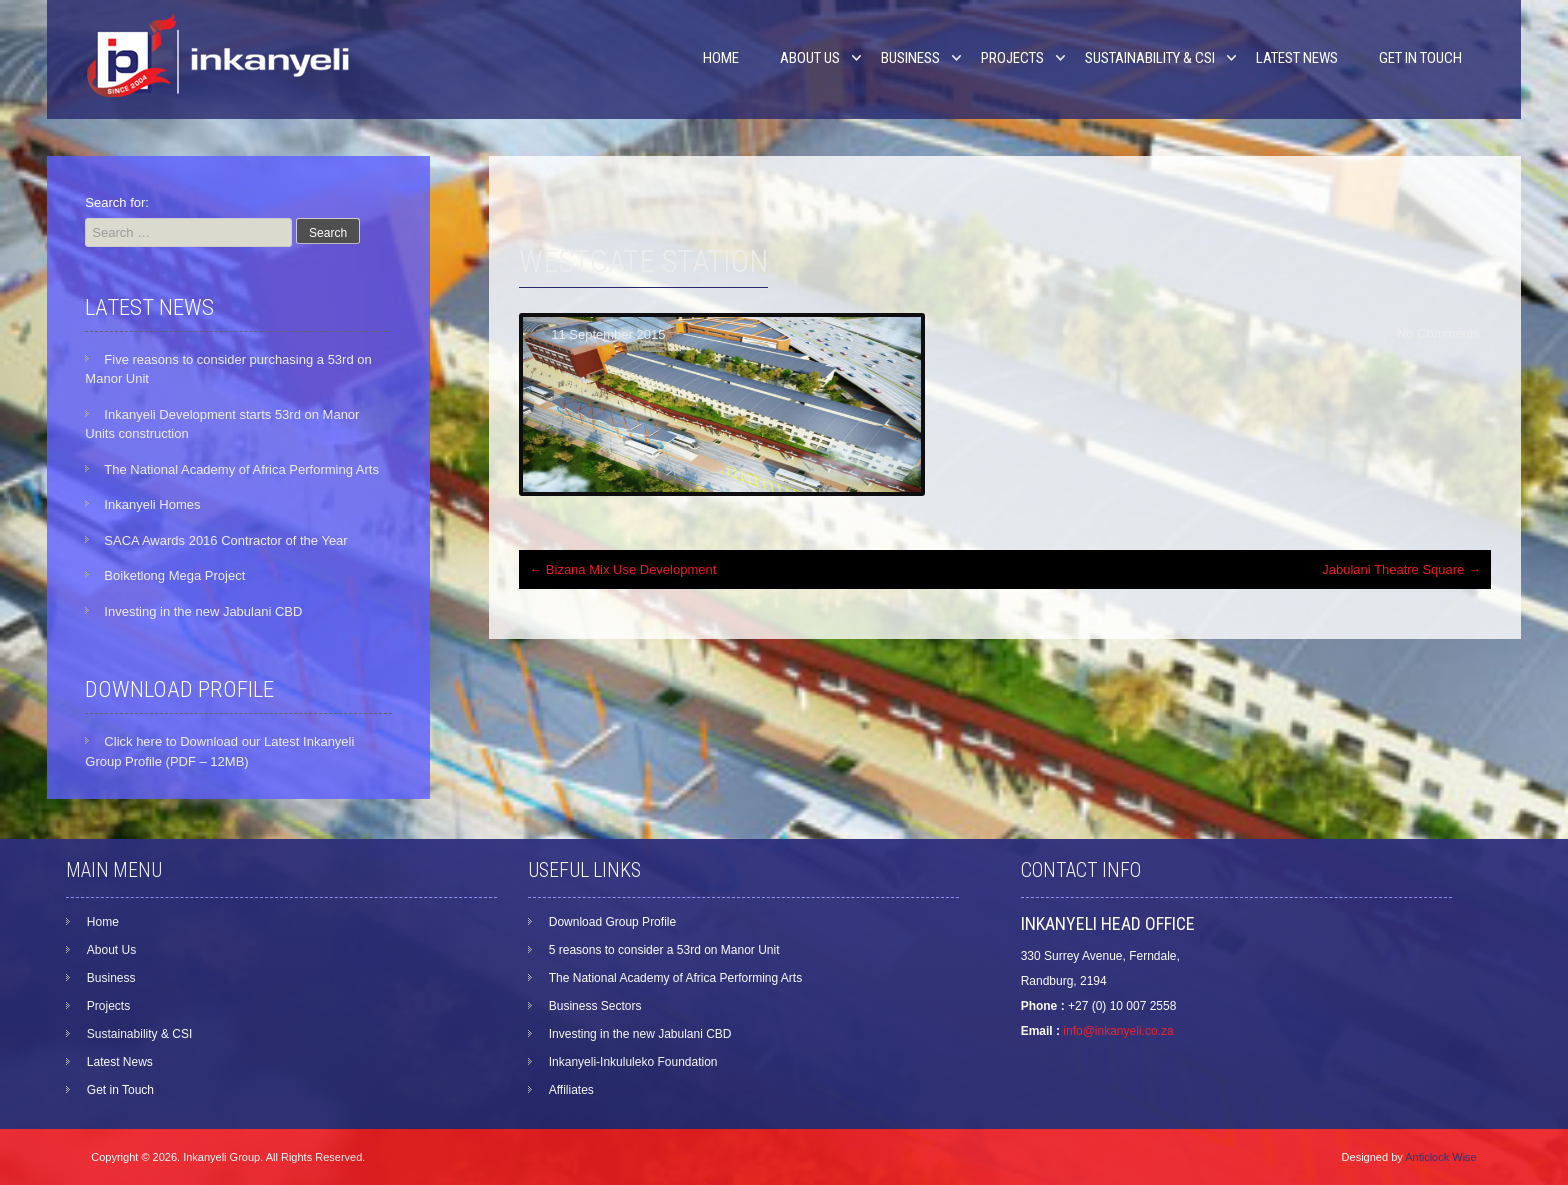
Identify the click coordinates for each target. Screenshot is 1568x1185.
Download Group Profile (612, 922)
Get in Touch (1420, 58)
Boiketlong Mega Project (174, 575)
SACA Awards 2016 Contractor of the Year (225, 540)
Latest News (1297, 58)
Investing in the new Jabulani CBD (203, 611)
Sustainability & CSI (1150, 58)
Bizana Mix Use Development (622, 569)
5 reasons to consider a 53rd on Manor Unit (664, 950)
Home (721, 58)
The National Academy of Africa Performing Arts (241, 469)
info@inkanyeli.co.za (1118, 1031)
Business (910, 58)
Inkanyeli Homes (152, 504)
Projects (1012, 58)
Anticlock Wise (1441, 1157)
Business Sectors (595, 1006)
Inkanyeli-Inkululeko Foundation (633, 1062)
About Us (810, 58)
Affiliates (571, 1090)
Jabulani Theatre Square (1401, 569)
